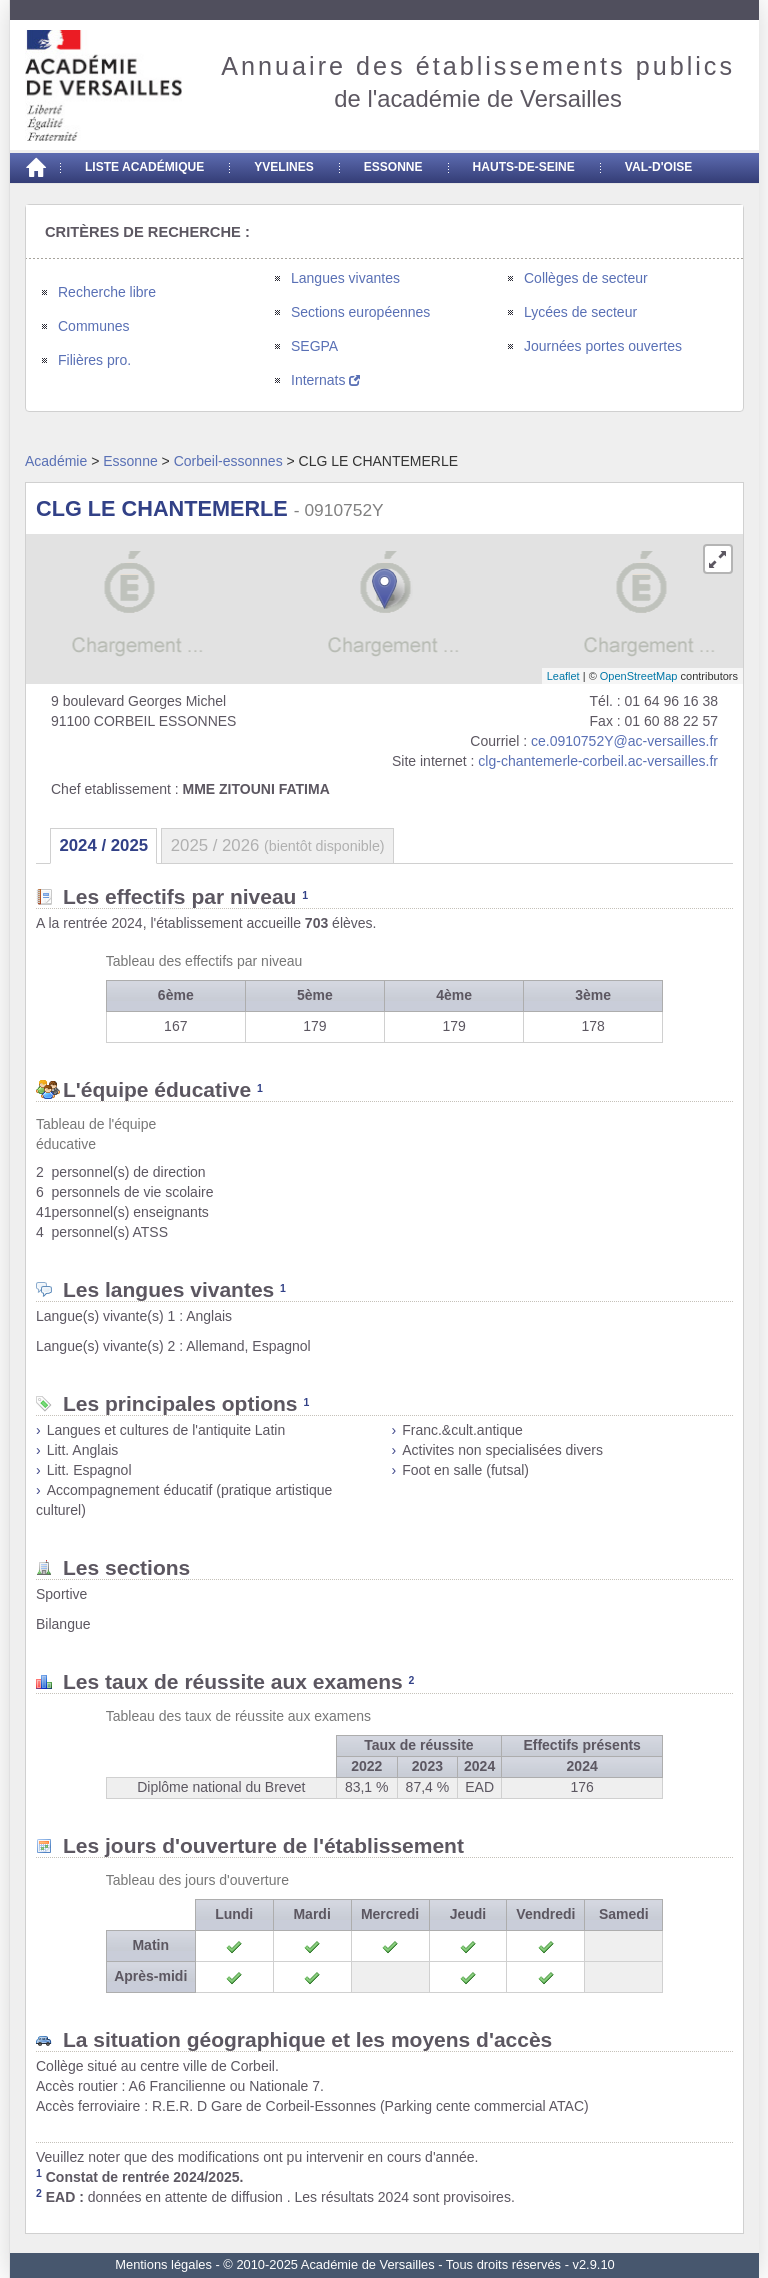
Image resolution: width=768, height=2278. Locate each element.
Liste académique (144, 167)
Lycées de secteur (580, 312)
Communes (94, 326)
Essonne (393, 167)
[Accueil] (35, 168)
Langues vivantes (345, 278)
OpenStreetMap (639, 676)
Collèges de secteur (586, 278)
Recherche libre (107, 292)
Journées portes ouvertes (603, 346)
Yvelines (284, 167)
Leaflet (563, 676)
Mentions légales (163, 2264)
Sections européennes (360, 312)
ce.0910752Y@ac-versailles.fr (624, 741)
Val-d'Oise (658, 167)
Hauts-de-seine (524, 167)
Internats (325, 380)
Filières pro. (94, 360)
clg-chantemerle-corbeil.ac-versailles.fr (598, 761)
